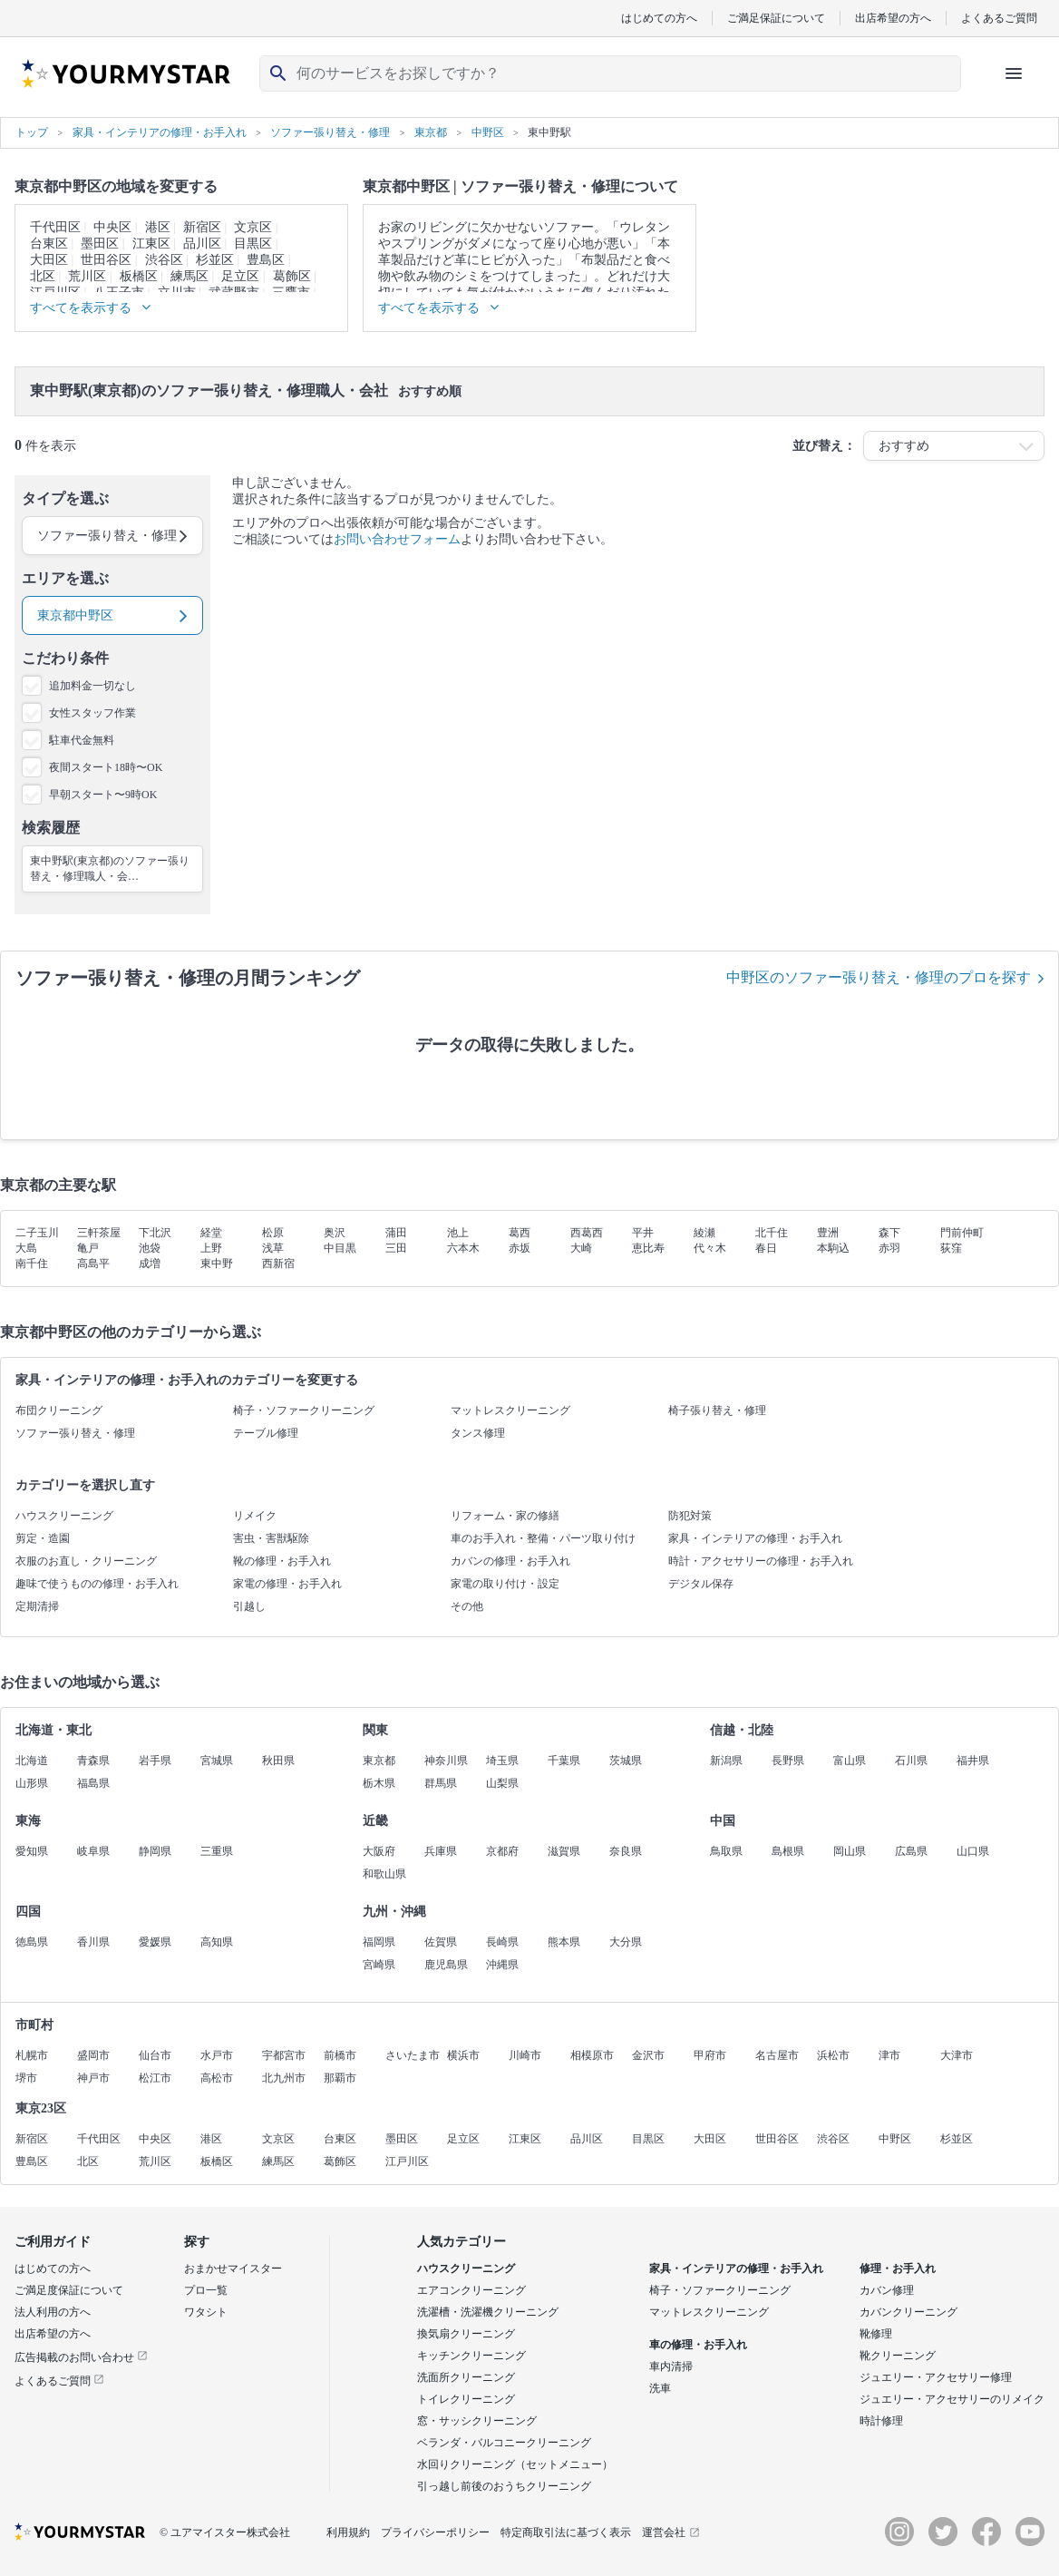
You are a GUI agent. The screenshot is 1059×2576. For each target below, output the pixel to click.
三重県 (216, 1851)
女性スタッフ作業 (92, 713)
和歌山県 (384, 1874)
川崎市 (525, 2055)
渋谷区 (164, 260)
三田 (396, 1248)
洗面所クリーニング (466, 2377)
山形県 (31, 1783)
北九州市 (284, 2078)
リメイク (255, 1515)
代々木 (710, 1248)
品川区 (202, 243)
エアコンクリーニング (471, 2290)
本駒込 (833, 1248)
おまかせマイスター (233, 2268)
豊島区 (266, 260)
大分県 (625, 1942)
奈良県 (625, 1851)
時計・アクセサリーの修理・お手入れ (760, 1561)
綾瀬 (704, 1232)
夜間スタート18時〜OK (105, 767)
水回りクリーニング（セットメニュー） (515, 2464)
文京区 (253, 227)
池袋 (149, 1248)
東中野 (216, 1263)
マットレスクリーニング (510, 1410)
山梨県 (502, 1783)
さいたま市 (412, 2055)
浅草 (273, 1248)
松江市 (155, 2078)
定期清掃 (37, 1606)
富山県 (849, 1760)
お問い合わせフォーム (397, 539)
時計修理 (881, 2421)
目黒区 (253, 243)
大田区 (49, 260)
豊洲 (828, 1232)
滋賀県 (564, 1851)
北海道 (31, 1760)
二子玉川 (37, 1232)
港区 (157, 227)
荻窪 (951, 1248)
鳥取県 (726, 1851)
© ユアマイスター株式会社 (225, 2532)
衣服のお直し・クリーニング (86, 1561)
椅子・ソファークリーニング (303, 1410)
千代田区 (55, 227)
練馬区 (189, 276)
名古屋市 (777, 2055)
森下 (889, 1232)
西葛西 (586, 1232)
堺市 (26, 2078)
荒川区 (87, 276)
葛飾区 (292, 276)
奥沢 (334, 1232)
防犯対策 (690, 1515)
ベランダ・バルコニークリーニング (504, 2442)
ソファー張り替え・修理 (75, 1433)
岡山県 (849, 1851)
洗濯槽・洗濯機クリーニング (488, 2312)
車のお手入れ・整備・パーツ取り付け (543, 1538)
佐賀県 (440, 1942)
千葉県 (564, 1760)
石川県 (911, 1760)
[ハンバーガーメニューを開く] (1013, 73)
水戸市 (216, 2055)
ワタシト (206, 2312)
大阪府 (379, 1851)
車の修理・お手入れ (698, 2344)
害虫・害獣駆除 (271, 1538)
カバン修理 (887, 2290)
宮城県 (216, 1760)
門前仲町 (962, 1232)
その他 (467, 1606)
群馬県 (440, 1783)
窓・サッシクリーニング (477, 2421)
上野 (211, 1248)
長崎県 (502, 1942)
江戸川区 (407, 2161)
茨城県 (625, 1760)
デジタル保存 (701, 1583)
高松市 (216, 2078)
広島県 (911, 1851)
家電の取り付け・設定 (505, 1583)
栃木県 (379, 1783)
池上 (458, 1232)
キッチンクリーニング (471, 2355)
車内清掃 (671, 2366)
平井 (643, 1232)
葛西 (519, 1232)
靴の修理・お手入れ (282, 1561)
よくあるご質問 (999, 17)
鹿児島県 (446, 1964)
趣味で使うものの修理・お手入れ (97, 1583)
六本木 (463, 1248)
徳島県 (31, 1942)
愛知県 (31, 1851)
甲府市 (710, 2055)
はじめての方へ (659, 17)
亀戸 (88, 1248)
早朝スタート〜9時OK (103, 794)
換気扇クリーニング (466, 2333)
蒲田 (396, 1232)
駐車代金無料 (81, 740)
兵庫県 (440, 1851)
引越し (249, 1606)
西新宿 (278, 1263)
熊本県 (564, 1942)
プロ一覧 (206, 2290)
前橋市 (340, 2055)
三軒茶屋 (99, 1232)
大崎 (581, 1248)
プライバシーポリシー (435, 2532)
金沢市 (648, 2055)
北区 (42, 276)
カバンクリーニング (908, 2312)
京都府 (502, 1851)
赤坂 (519, 1248)
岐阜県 (93, 1851)
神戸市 (93, 2078)
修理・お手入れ (898, 2268)
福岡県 (379, 1942)
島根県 (788, 1851)
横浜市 (463, 2055)
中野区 (895, 2138)
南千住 (31, 1263)
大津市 (956, 2055)
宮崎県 (379, 1964)
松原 (273, 1232)
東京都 (379, 1760)
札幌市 (31, 2055)
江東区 (151, 243)
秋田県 (278, 1760)
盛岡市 (93, 2055)
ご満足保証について (776, 17)
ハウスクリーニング (64, 1515)
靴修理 (876, 2333)
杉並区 (215, 260)
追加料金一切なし (92, 685)
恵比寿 (648, 1248)
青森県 (93, 1760)
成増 (149, 1263)
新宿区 (202, 227)
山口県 (973, 1851)
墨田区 (100, 243)
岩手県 (155, 1760)
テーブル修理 (265, 1433)
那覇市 (340, 2078)
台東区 (49, 243)
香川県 (93, 1942)
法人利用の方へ (53, 2312)
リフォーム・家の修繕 (505, 1515)
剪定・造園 (42, 1538)
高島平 (93, 1263)
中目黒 (340, 1248)
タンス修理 (478, 1433)
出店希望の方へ (893, 17)
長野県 (788, 1760)
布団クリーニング (58, 1410)
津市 (889, 2055)
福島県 (93, 1783)
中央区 (112, 227)
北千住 (771, 1232)
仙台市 (155, 2055)
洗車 (660, 2388)
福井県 (973, 1760)
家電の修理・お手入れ (287, 1583)
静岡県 (155, 1851)
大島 (26, 1248)
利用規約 (348, 2532)
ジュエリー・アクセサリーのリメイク (952, 2399)
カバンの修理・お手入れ (510, 1561)
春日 (766, 1248)
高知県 (216, 1942)
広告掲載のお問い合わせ (81, 2357)
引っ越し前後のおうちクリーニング (504, 2486)
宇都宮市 (284, 2055)
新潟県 (726, 1760)
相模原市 (592, 2055)
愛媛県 (155, 1942)
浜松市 (833, 2055)
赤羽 (889, 1248)
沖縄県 (502, 1964)
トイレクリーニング (466, 2399)
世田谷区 (106, 260)
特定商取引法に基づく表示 (565, 2532)
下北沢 (155, 1232)
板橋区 (139, 276)
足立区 (240, 276)
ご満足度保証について (69, 2290)
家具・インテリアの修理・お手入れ (755, 1538)
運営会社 (671, 2532)
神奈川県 (446, 1760)
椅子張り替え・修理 (717, 1410)
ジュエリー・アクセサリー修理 (936, 2377)
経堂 (211, 1232)
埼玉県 (502, 1760)
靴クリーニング (898, 2355)
